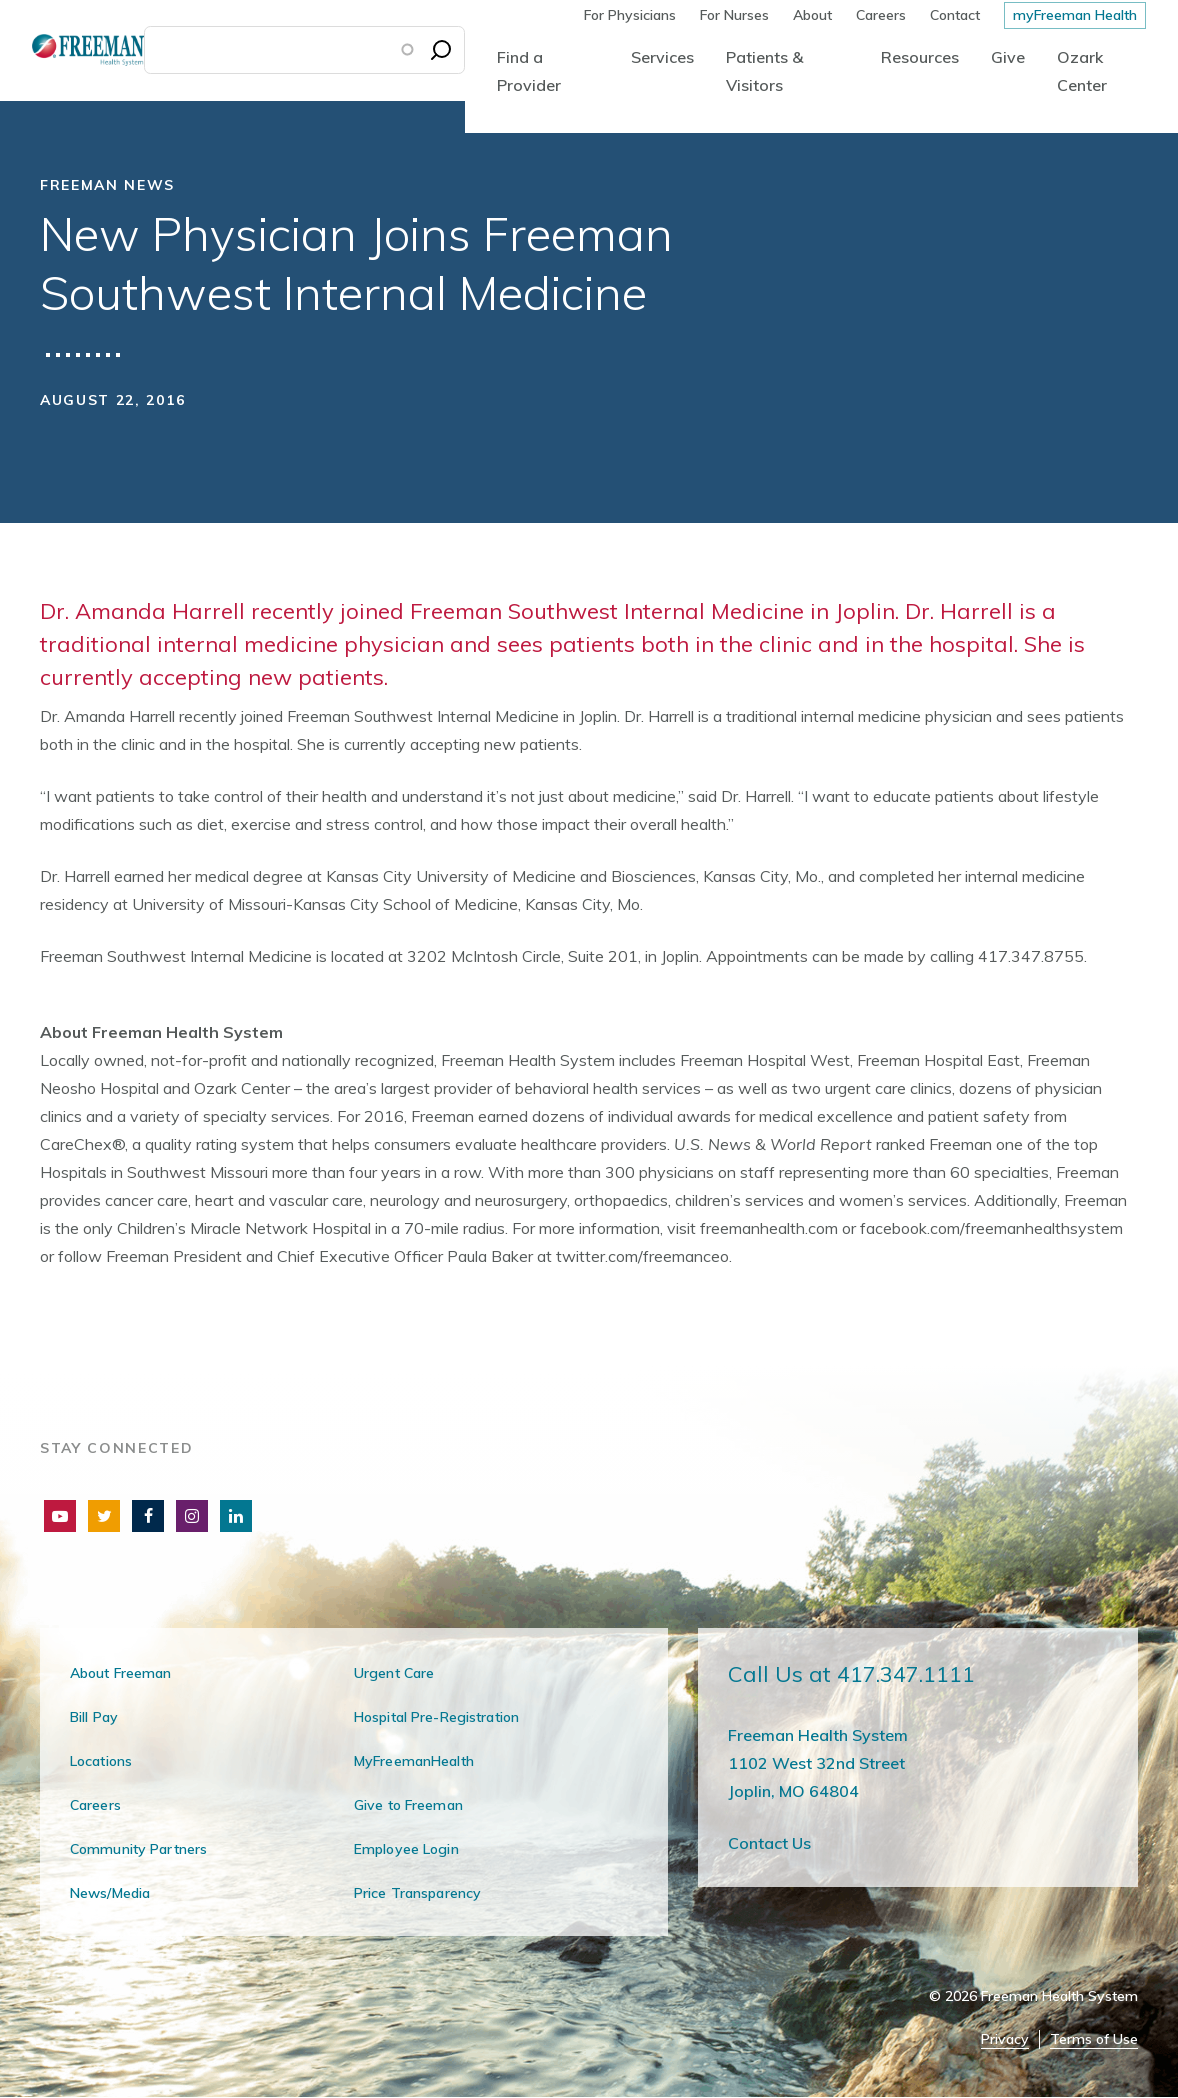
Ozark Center (1082, 71)
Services (662, 57)
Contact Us (769, 1843)
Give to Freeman (408, 1805)
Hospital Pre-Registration (436, 1717)
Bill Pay (94, 1717)
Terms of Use (1094, 2039)
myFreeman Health (1075, 15)
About (812, 15)
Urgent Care (394, 1673)
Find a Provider (529, 71)
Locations (101, 1761)
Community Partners (138, 1849)
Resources (920, 57)
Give (1008, 57)
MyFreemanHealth (414, 1761)
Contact (955, 15)
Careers (881, 15)
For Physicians (630, 15)
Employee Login (406, 1849)
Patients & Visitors (764, 71)
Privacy (1005, 2039)
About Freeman (121, 1673)
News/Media (110, 1893)
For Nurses (734, 15)
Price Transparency (417, 1893)
